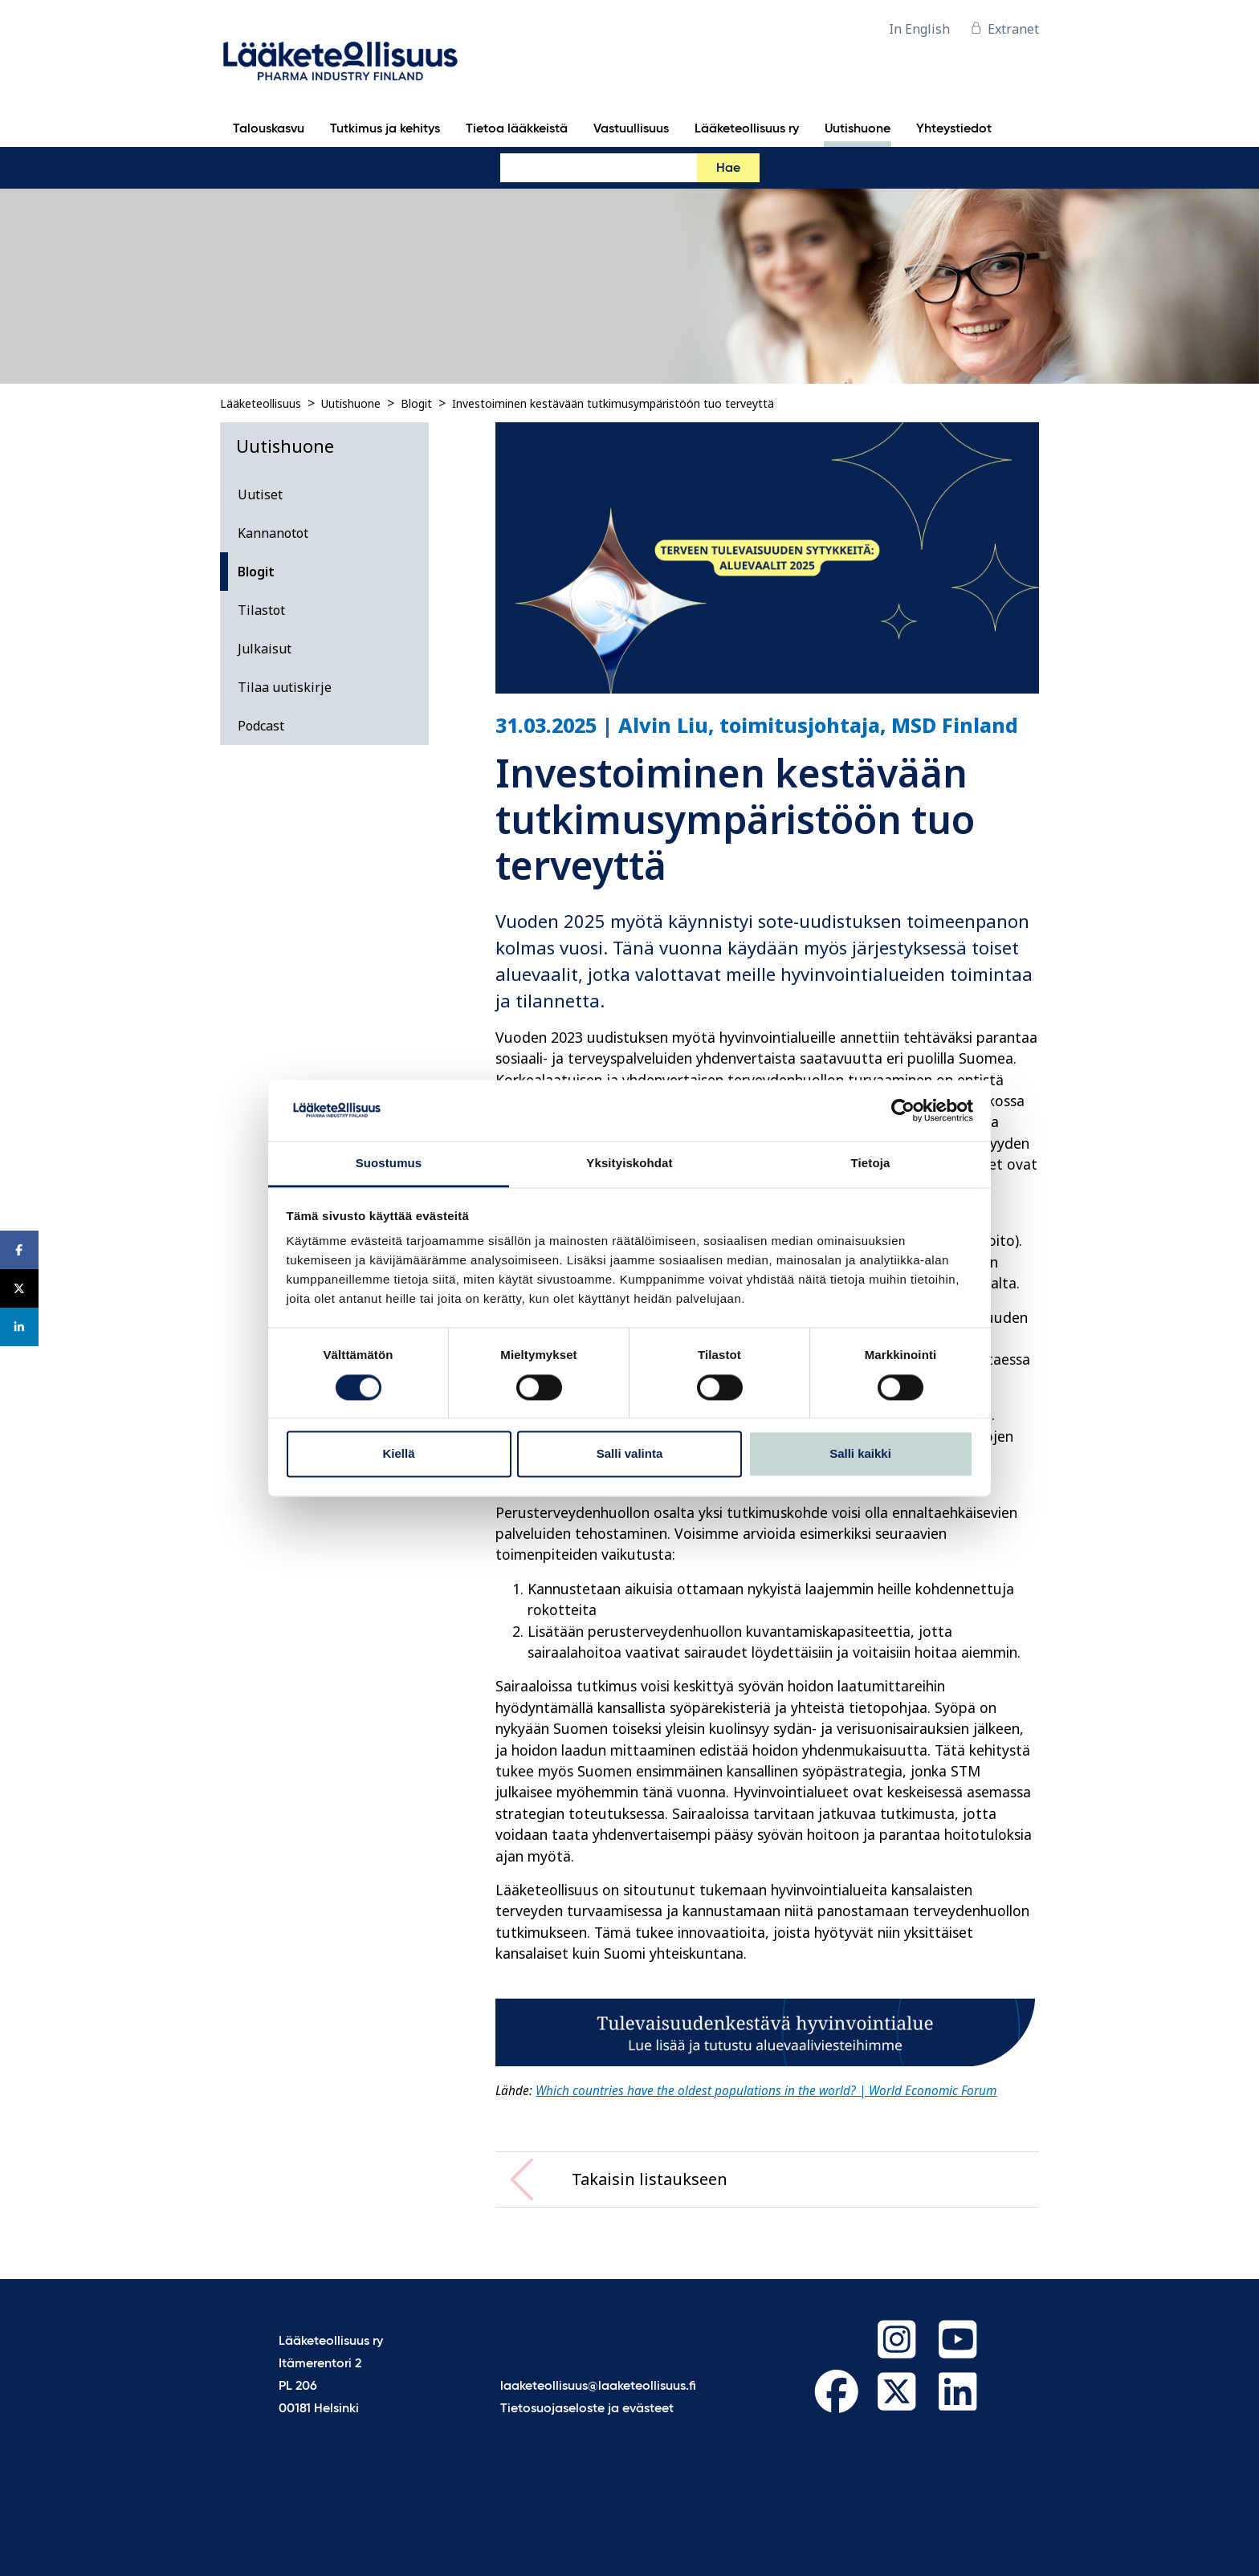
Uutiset (260, 494)
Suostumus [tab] (389, 1163)
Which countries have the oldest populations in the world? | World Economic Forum (766, 2090)
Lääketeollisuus (260, 403)
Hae (728, 168)
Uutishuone (351, 403)
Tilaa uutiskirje (285, 687)
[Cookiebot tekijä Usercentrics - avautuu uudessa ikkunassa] (903, 1110)
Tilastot (261, 610)
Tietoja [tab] (870, 1163)
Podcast (261, 726)
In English (919, 29)
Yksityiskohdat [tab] (629, 1163)
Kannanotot (273, 533)
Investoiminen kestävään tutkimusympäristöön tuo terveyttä (613, 403)
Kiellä (398, 1454)
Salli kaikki (860, 1454)
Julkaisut (264, 648)
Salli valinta (630, 1454)
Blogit (416, 403)
